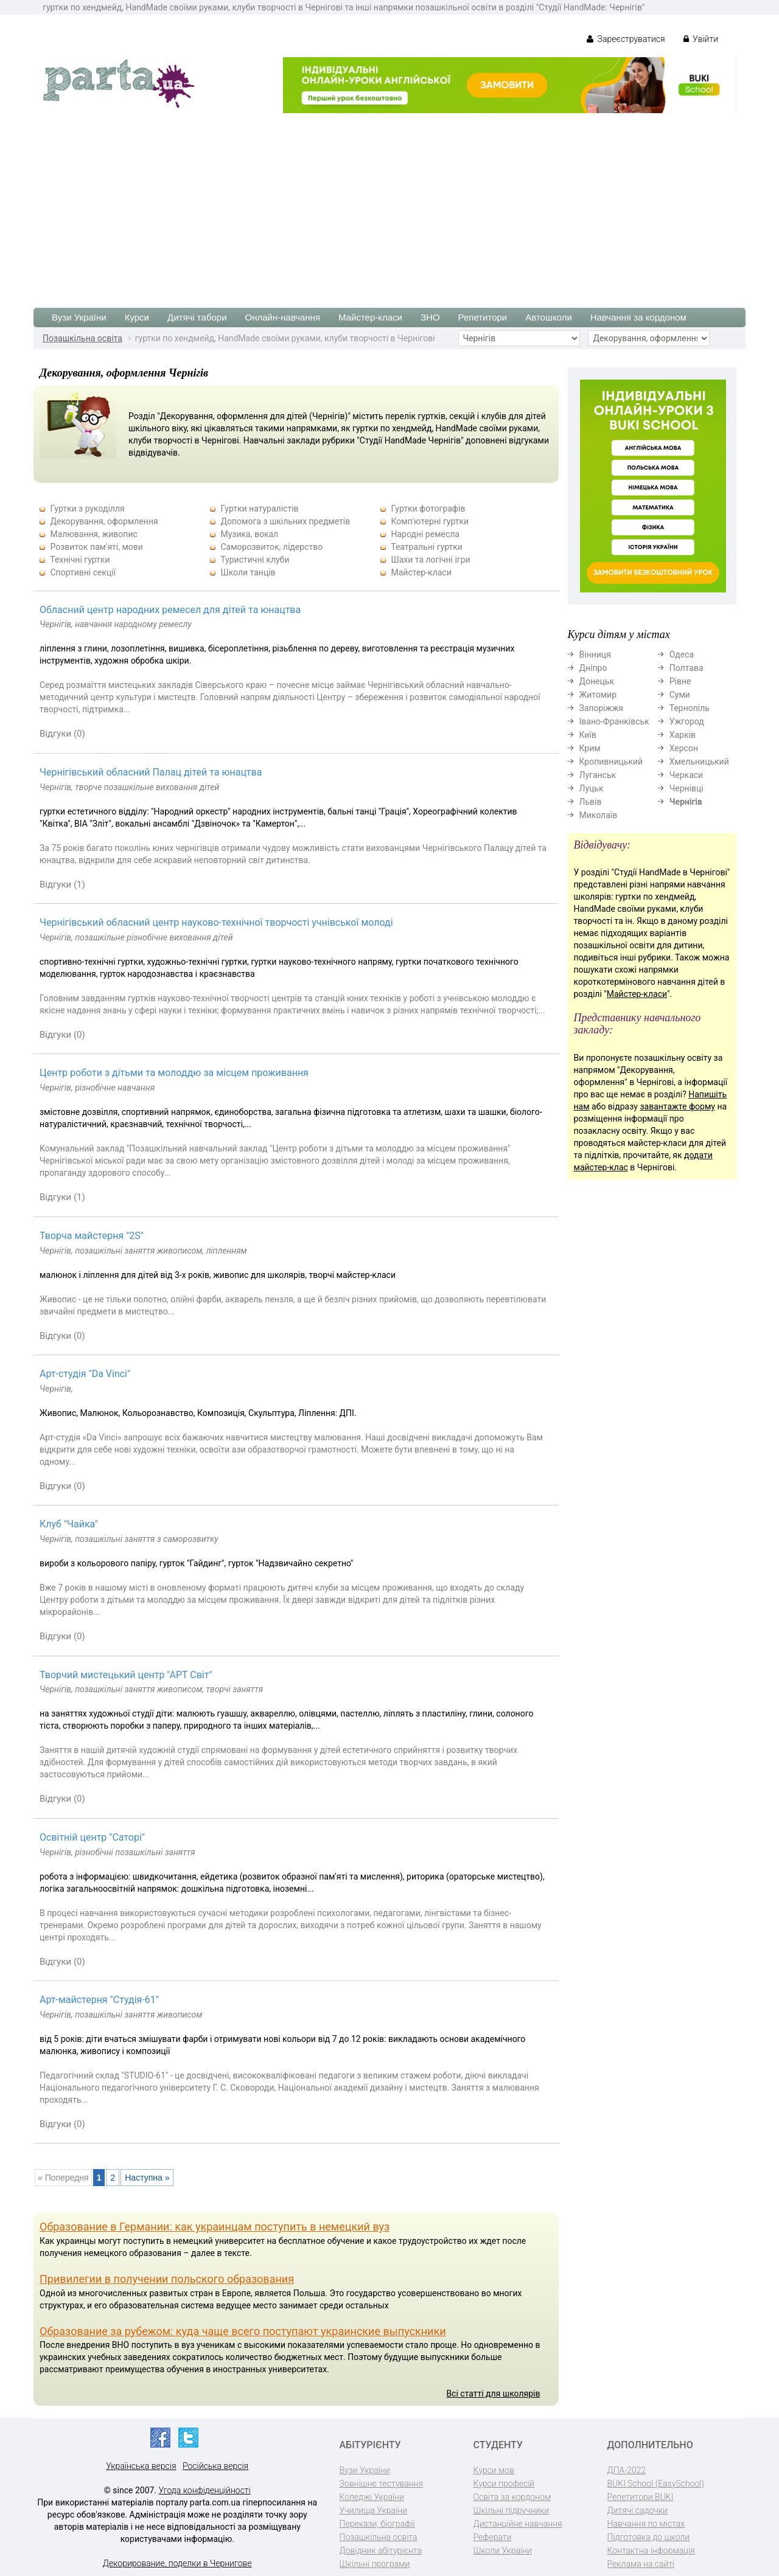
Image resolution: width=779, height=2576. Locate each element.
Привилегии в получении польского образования (167, 2278)
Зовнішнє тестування (382, 2483)
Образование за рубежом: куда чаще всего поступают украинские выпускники (243, 2331)
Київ (587, 735)
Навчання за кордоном (638, 317)
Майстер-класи (370, 317)
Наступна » (147, 2177)
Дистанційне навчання (517, 2524)
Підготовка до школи (648, 2537)
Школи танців (247, 572)
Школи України (502, 2550)
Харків (682, 735)
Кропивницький (611, 761)
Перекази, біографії (377, 2524)
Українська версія (141, 2466)
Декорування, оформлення (104, 521)
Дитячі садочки (637, 2510)
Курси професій (504, 2483)
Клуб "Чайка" (69, 1524)
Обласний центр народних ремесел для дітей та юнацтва (170, 610)
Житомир (598, 695)
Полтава (686, 668)
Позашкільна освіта (82, 338)
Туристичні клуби (254, 559)
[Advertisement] (389, 204)
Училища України (373, 2510)
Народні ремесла (425, 534)
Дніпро (593, 668)
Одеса (681, 654)
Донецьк (596, 681)
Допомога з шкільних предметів (285, 521)
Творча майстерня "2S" (92, 1235)
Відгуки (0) (62, 733)
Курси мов (493, 2470)
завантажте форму (677, 1106)
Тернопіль (689, 708)
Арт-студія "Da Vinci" (85, 1374)
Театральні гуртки (427, 547)
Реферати (492, 2537)
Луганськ (598, 775)
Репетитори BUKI (640, 2497)
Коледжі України (372, 2497)
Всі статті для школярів (493, 2393)
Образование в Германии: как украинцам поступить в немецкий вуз (215, 2226)
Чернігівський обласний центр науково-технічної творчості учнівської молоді (216, 922)
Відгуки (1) (62, 884)
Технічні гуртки (80, 559)
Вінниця (595, 654)
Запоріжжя (601, 708)
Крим (590, 748)
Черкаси (686, 775)
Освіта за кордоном (512, 2497)
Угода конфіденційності (205, 2490)
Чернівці (686, 788)
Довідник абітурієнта (381, 2550)
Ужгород (686, 721)
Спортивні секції (83, 572)
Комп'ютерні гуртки (430, 521)
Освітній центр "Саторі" (92, 1837)
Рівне (680, 681)
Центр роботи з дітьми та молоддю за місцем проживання (174, 1072)
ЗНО (430, 317)
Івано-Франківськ (614, 721)
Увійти (700, 39)
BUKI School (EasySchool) (655, 2483)
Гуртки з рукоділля (87, 508)
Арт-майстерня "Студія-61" (99, 1999)
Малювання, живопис (93, 534)
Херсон (683, 748)
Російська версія (215, 2466)
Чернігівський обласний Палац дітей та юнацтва (151, 772)
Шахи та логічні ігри (430, 559)
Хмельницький (699, 761)
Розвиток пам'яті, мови (96, 547)
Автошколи (548, 317)
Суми (679, 695)
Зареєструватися (626, 39)
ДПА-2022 (626, 2470)
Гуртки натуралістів (259, 508)
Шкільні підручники (511, 2510)
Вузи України (79, 317)
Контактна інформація (651, 2550)
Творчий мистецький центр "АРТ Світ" (126, 1675)
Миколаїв (598, 815)
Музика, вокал (249, 534)
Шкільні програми (375, 2564)
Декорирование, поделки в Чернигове (177, 2563)
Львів (590, 802)
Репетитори (483, 317)
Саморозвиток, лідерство (271, 547)
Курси (137, 317)
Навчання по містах (646, 2524)
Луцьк (591, 788)
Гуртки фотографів (428, 508)
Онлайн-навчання (282, 317)
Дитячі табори (197, 317)
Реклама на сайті (641, 2564)
